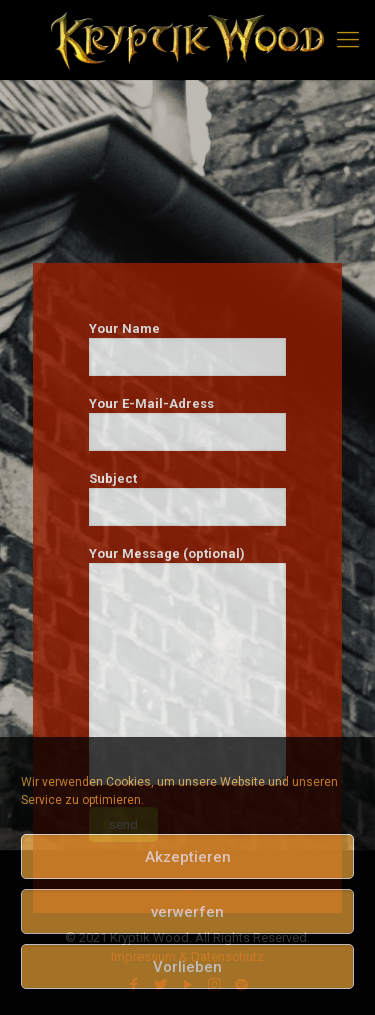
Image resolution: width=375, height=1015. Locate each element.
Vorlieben (187, 967)
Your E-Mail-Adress (187, 423)
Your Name (187, 348)
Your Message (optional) (187, 665)
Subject (187, 498)
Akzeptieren (188, 857)
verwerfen (187, 912)
